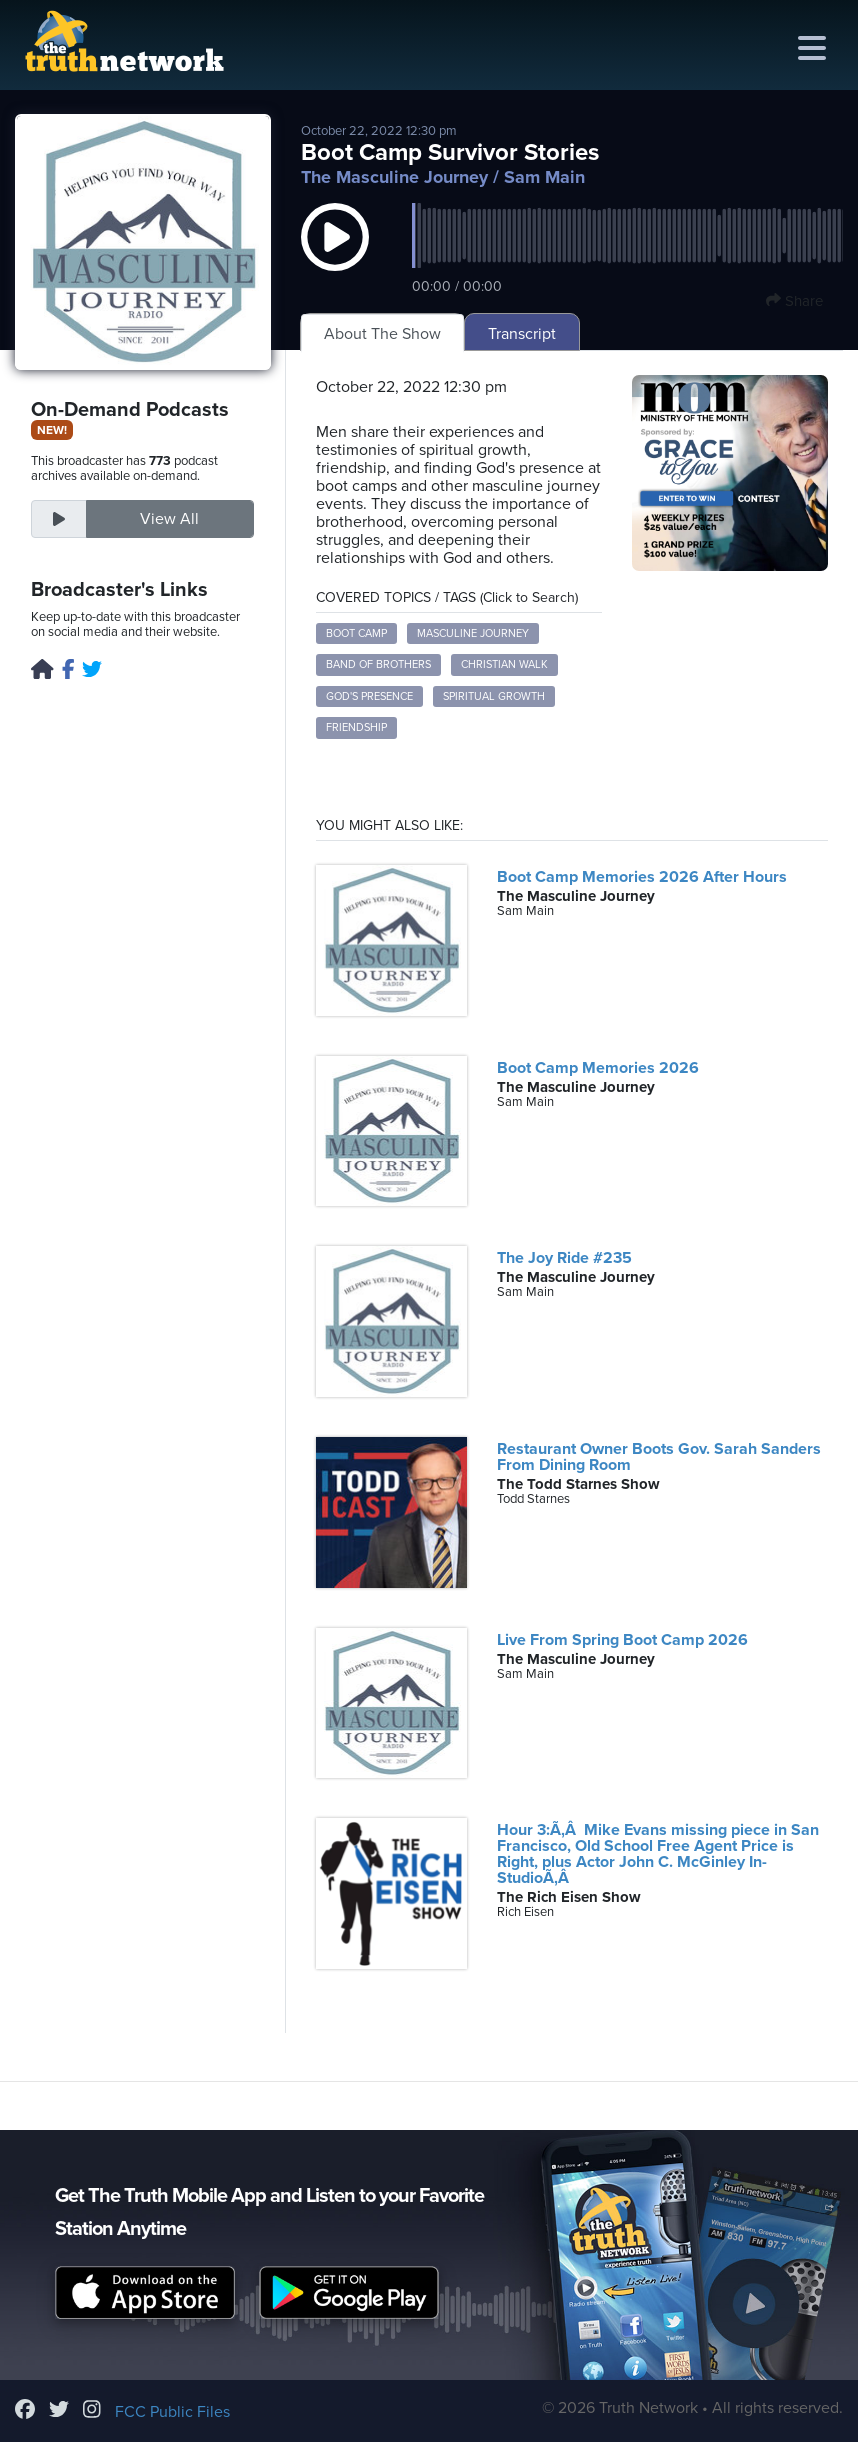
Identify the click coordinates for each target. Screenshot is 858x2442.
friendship (356, 727)
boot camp (356, 633)
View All (169, 519)
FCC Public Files (172, 2412)
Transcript (522, 334)
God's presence (369, 696)
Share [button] (794, 301)
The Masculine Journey (394, 177)
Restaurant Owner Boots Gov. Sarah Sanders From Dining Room (659, 1457)
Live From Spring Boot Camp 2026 (622, 1640)
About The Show (382, 334)
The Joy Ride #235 (564, 1258)
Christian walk (504, 664)
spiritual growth (494, 696)
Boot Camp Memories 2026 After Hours (642, 877)
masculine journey (473, 633)
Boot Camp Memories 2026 (598, 1068)
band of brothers (378, 664)
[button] (335, 257)
